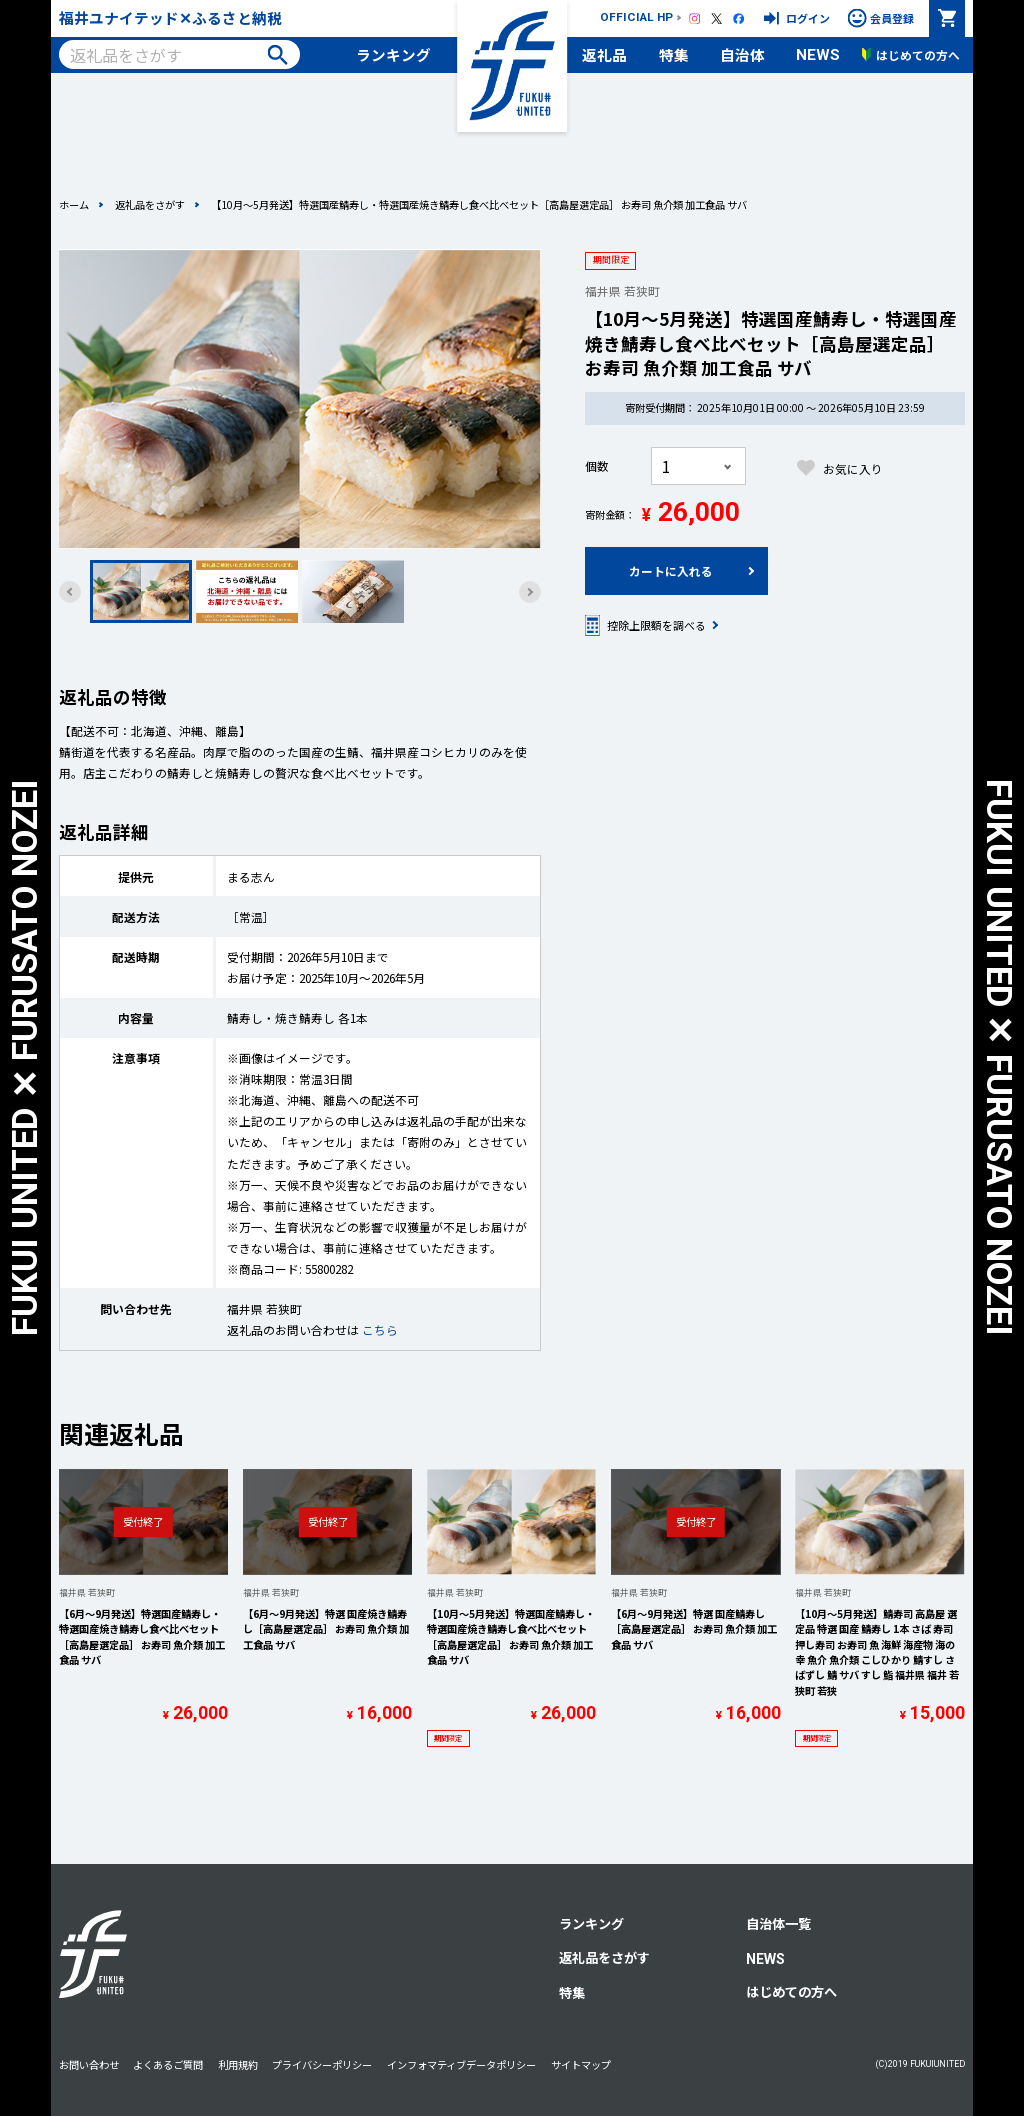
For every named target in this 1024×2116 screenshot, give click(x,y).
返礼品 (604, 54)
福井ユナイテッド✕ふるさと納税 (170, 17)
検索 (278, 55)
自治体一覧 (778, 1923)
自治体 (742, 54)
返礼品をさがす (150, 204)
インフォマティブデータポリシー (461, 2064)
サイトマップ (581, 2064)
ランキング (393, 54)
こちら (380, 1329)
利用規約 (238, 2064)
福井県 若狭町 (622, 290)
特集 (674, 54)
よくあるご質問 (168, 2064)
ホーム (74, 204)
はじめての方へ (791, 1991)
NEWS (818, 55)
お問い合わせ (89, 2064)
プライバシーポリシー (322, 2064)
